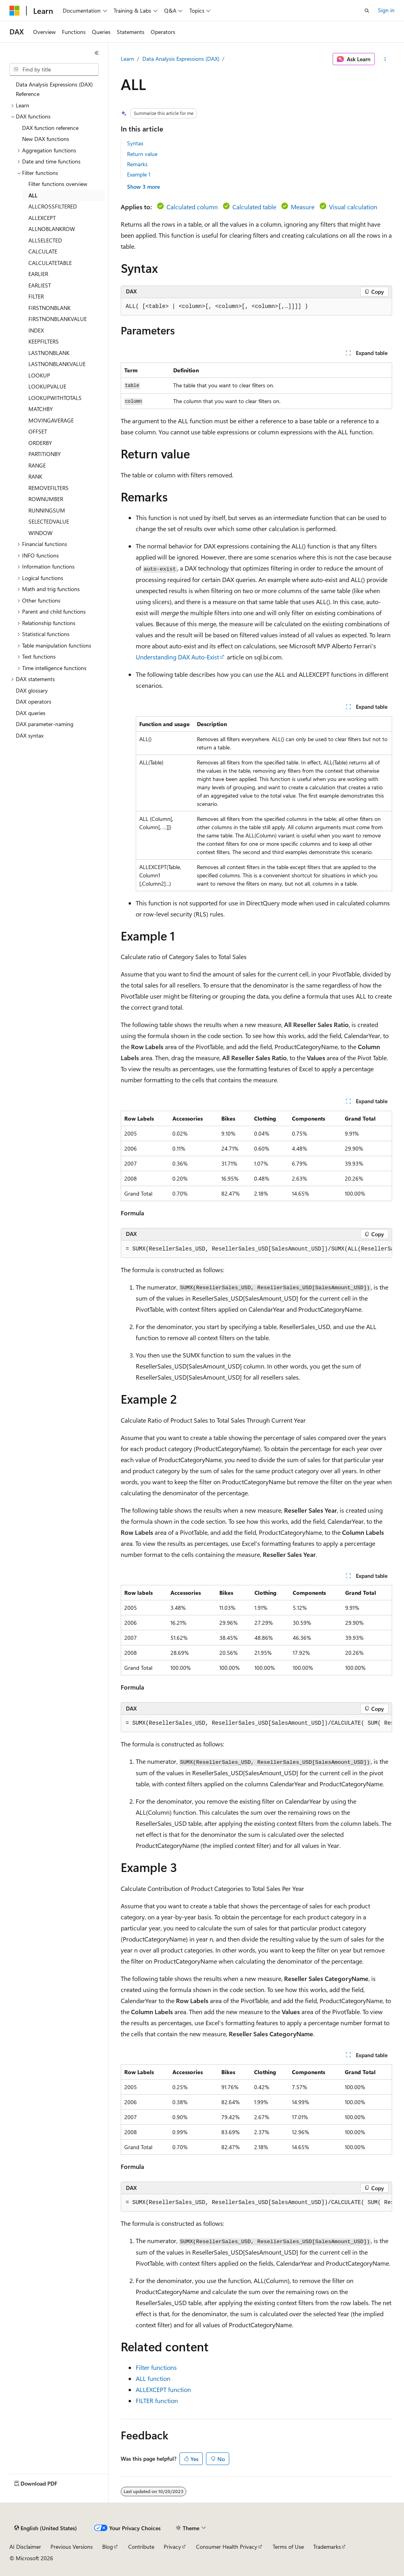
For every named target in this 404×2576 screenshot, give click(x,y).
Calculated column (192, 207)
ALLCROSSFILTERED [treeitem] (52, 206)
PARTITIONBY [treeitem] (44, 454)
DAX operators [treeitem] (33, 701)
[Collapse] (96, 53)
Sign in (386, 10)
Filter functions (156, 2367)
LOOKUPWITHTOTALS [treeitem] (55, 398)
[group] (256, 1249)
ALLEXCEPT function (163, 2389)
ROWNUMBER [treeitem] (45, 499)
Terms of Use (288, 2546)
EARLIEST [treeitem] (39, 285)
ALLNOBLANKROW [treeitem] (51, 229)
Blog (107, 2546)
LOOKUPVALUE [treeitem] (47, 386)
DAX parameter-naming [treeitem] (44, 724)
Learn (127, 58)
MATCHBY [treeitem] (40, 409)
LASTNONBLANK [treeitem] (48, 353)
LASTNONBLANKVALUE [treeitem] (57, 364)
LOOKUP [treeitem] (39, 375)
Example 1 (138, 174)
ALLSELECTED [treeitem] (45, 240)
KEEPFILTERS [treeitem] (43, 341)
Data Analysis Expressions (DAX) (180, 58)
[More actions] (385, 59)
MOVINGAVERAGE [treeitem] (51, 420)
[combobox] (54, 69)
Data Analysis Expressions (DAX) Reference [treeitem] (54, 89)
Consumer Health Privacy (226, 2546)
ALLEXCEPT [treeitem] (42, 218)
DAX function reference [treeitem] (50, 127)
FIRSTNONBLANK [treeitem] (49, 308)
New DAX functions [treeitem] (45, 139)
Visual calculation (353, 207)
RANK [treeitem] (35, 476)
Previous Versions (71, 2546)
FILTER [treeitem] (36, 296)
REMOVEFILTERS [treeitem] (48, 488)
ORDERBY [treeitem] (40, 443)
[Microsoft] (14, 11)
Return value (142, 154)
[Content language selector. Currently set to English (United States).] (45, 2528)
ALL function (153, 2378)
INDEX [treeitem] (36, 330)
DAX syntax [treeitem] (29, 735)
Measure (302, 207)
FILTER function (157, 2400)
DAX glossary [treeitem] (32, 690)
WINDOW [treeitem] (40, 533)
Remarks (137, 164)
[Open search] (367, 11)
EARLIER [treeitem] (38, 274)
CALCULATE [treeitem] (42, 251)
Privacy (172, 2546)
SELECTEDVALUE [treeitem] (48, 521)
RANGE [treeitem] (37, 465)
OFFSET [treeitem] (37, 431)
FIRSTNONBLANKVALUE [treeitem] (57, 319)
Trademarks (327, 2546)
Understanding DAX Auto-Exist (177, 657)
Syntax (135, 143)
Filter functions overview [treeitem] (57, 184)
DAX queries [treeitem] (30, 713)
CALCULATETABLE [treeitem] (50, 263)
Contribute (141, 2546)
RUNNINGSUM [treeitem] (46, 510)
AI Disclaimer (25, 2546)
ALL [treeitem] (32, 195)
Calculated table (254, 207)
